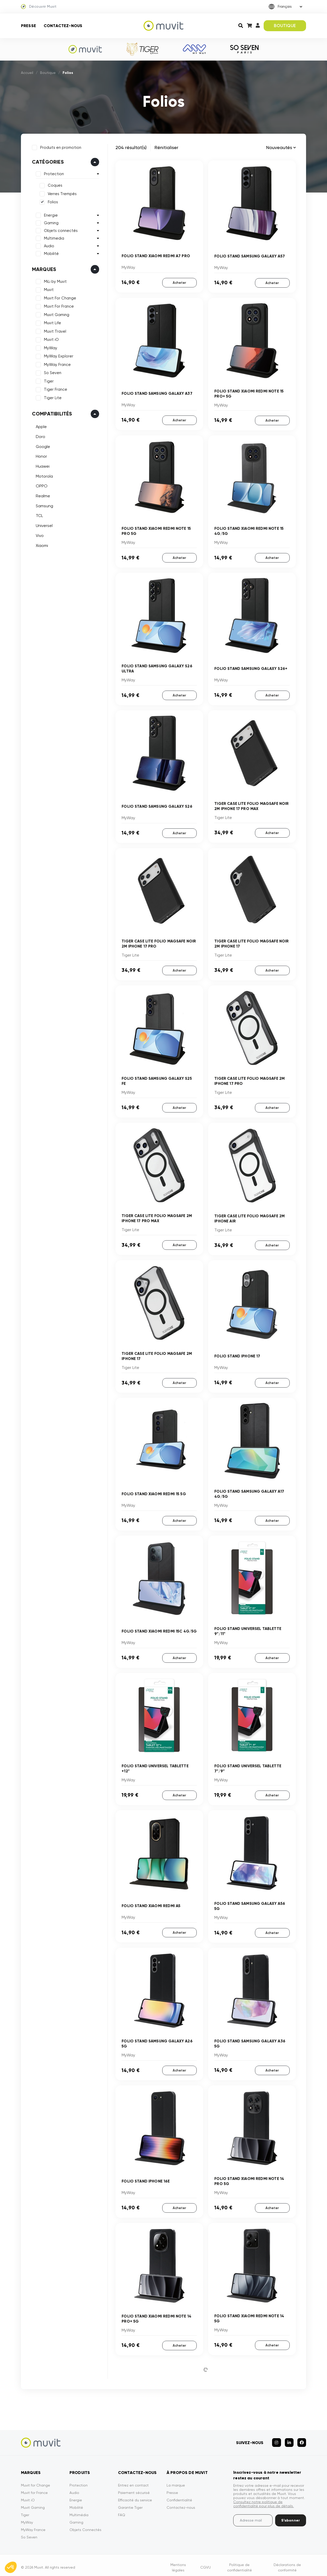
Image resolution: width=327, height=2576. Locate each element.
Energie (50, 214)
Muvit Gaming (55, 314)
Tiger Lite (52, 397)
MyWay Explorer (58, 355)
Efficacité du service (135, 2495)
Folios (52, 201)
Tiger (48, 380)
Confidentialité (179, 2495)
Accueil (27, 73)
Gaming (50, 222)
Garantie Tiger (130, 2503)
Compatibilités (51, 413)
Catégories (47, 161)
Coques (54, 185)
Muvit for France (34, 2488)
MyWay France (56, 364)
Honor (40, 455)
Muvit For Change (59, 297)
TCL (38, 515)
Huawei (42, 465)
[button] (11, 2567)
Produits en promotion (59, 146)
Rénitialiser (166, 147)
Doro (39, 435)
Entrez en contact (133, 2481)
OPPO (41, 485)
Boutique (48, 73)
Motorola (43, 475)
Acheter (179, 282)
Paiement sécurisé (134, 2488)
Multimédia (78, 2510)
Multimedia (53, 237)
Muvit (48, 289)
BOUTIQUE (285, 25)
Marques (43, 268)
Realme (42, 495)
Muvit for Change (35, 2481)
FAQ (121, 2510)
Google (42, 445)
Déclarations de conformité (287, 2563)
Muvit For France (58, 305)
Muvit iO (50, 339)
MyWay (49, 347)
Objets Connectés (85, 2525)
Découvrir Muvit (38, 6)
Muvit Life (51, 322)
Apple (40, 426)
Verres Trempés (61, 193)
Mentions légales (178, 2563)
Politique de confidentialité (239, 2563)
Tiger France (54, 389)
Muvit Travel (54, 330)
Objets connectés (60, 230)
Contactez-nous (63, 25)
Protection (53, 173)
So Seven (52, 372)
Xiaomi (41, 544)
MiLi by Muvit (54, 280)
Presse (28, 25)
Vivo (39, 534)
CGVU (205, 2563)
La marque (176, 2481)
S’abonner (290, 2516)
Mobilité (50, 253)
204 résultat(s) (131, 147)
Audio (48, 245)
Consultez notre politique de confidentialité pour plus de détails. (263, 2499)
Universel (43, 524)
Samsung (43, 505)
